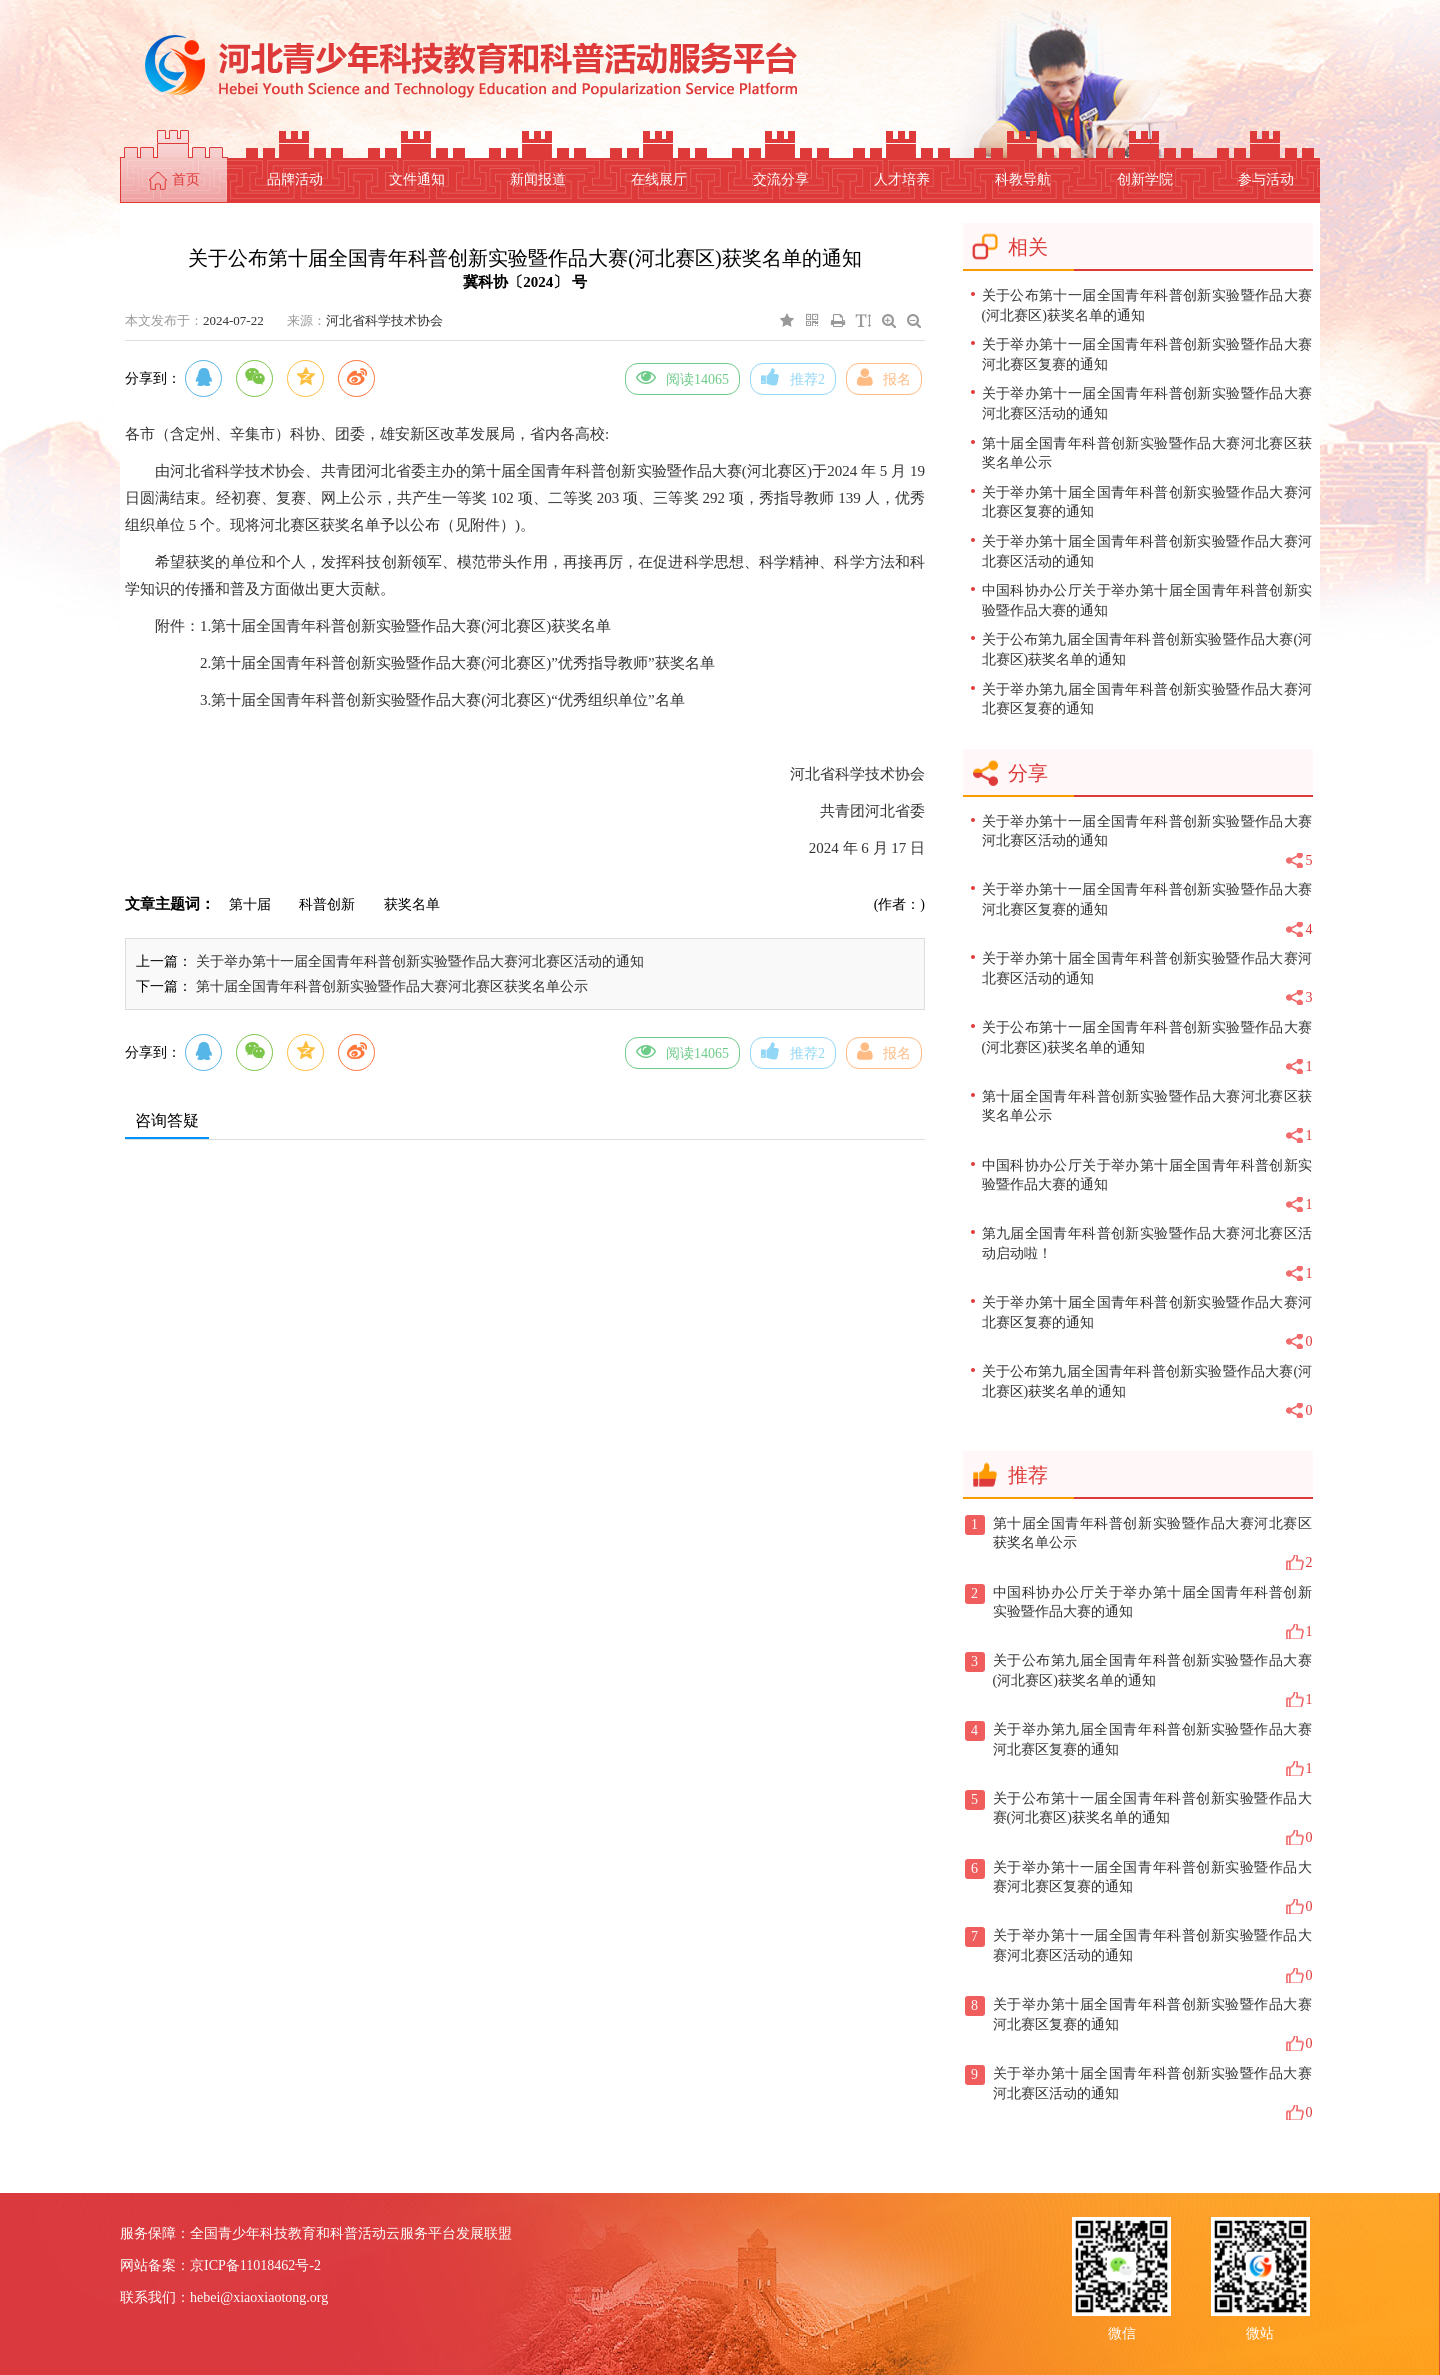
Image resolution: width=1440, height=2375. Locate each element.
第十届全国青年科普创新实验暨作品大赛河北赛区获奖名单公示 (392, 986)
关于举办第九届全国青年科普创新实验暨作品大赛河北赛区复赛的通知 (1147, 699)
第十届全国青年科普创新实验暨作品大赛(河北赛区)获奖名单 (411, 626)
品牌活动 (295, 179)
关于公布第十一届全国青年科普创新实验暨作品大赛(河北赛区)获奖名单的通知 (1147, 305)
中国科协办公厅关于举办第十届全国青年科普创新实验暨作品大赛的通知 (1147, 600)
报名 (884, 377)
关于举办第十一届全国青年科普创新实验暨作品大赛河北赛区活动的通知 (420, 961)
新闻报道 (538, 179)
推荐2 (793, 377)
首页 (174, 181)
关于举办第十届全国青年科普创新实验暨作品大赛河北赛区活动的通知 (1147, 551)
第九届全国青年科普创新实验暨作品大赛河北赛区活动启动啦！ (1147, 1254)
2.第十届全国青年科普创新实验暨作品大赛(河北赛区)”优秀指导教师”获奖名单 (457, 663)
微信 (1122, 2331)
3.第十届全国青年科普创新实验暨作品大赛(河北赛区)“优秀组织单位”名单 (442, 700)
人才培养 (902, 179)
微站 (1260, 2331)
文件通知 (417, 179)
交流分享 (781, 179)
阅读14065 (682, 377)
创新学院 (1145, 179)
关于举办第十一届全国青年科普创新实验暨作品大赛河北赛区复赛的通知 (1147, 354)
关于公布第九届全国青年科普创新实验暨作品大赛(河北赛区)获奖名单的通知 (1147, 649)
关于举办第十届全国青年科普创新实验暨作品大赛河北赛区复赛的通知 (1147, 502)
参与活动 (1266, 179)
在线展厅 (659, 179)
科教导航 (1023, 179)
